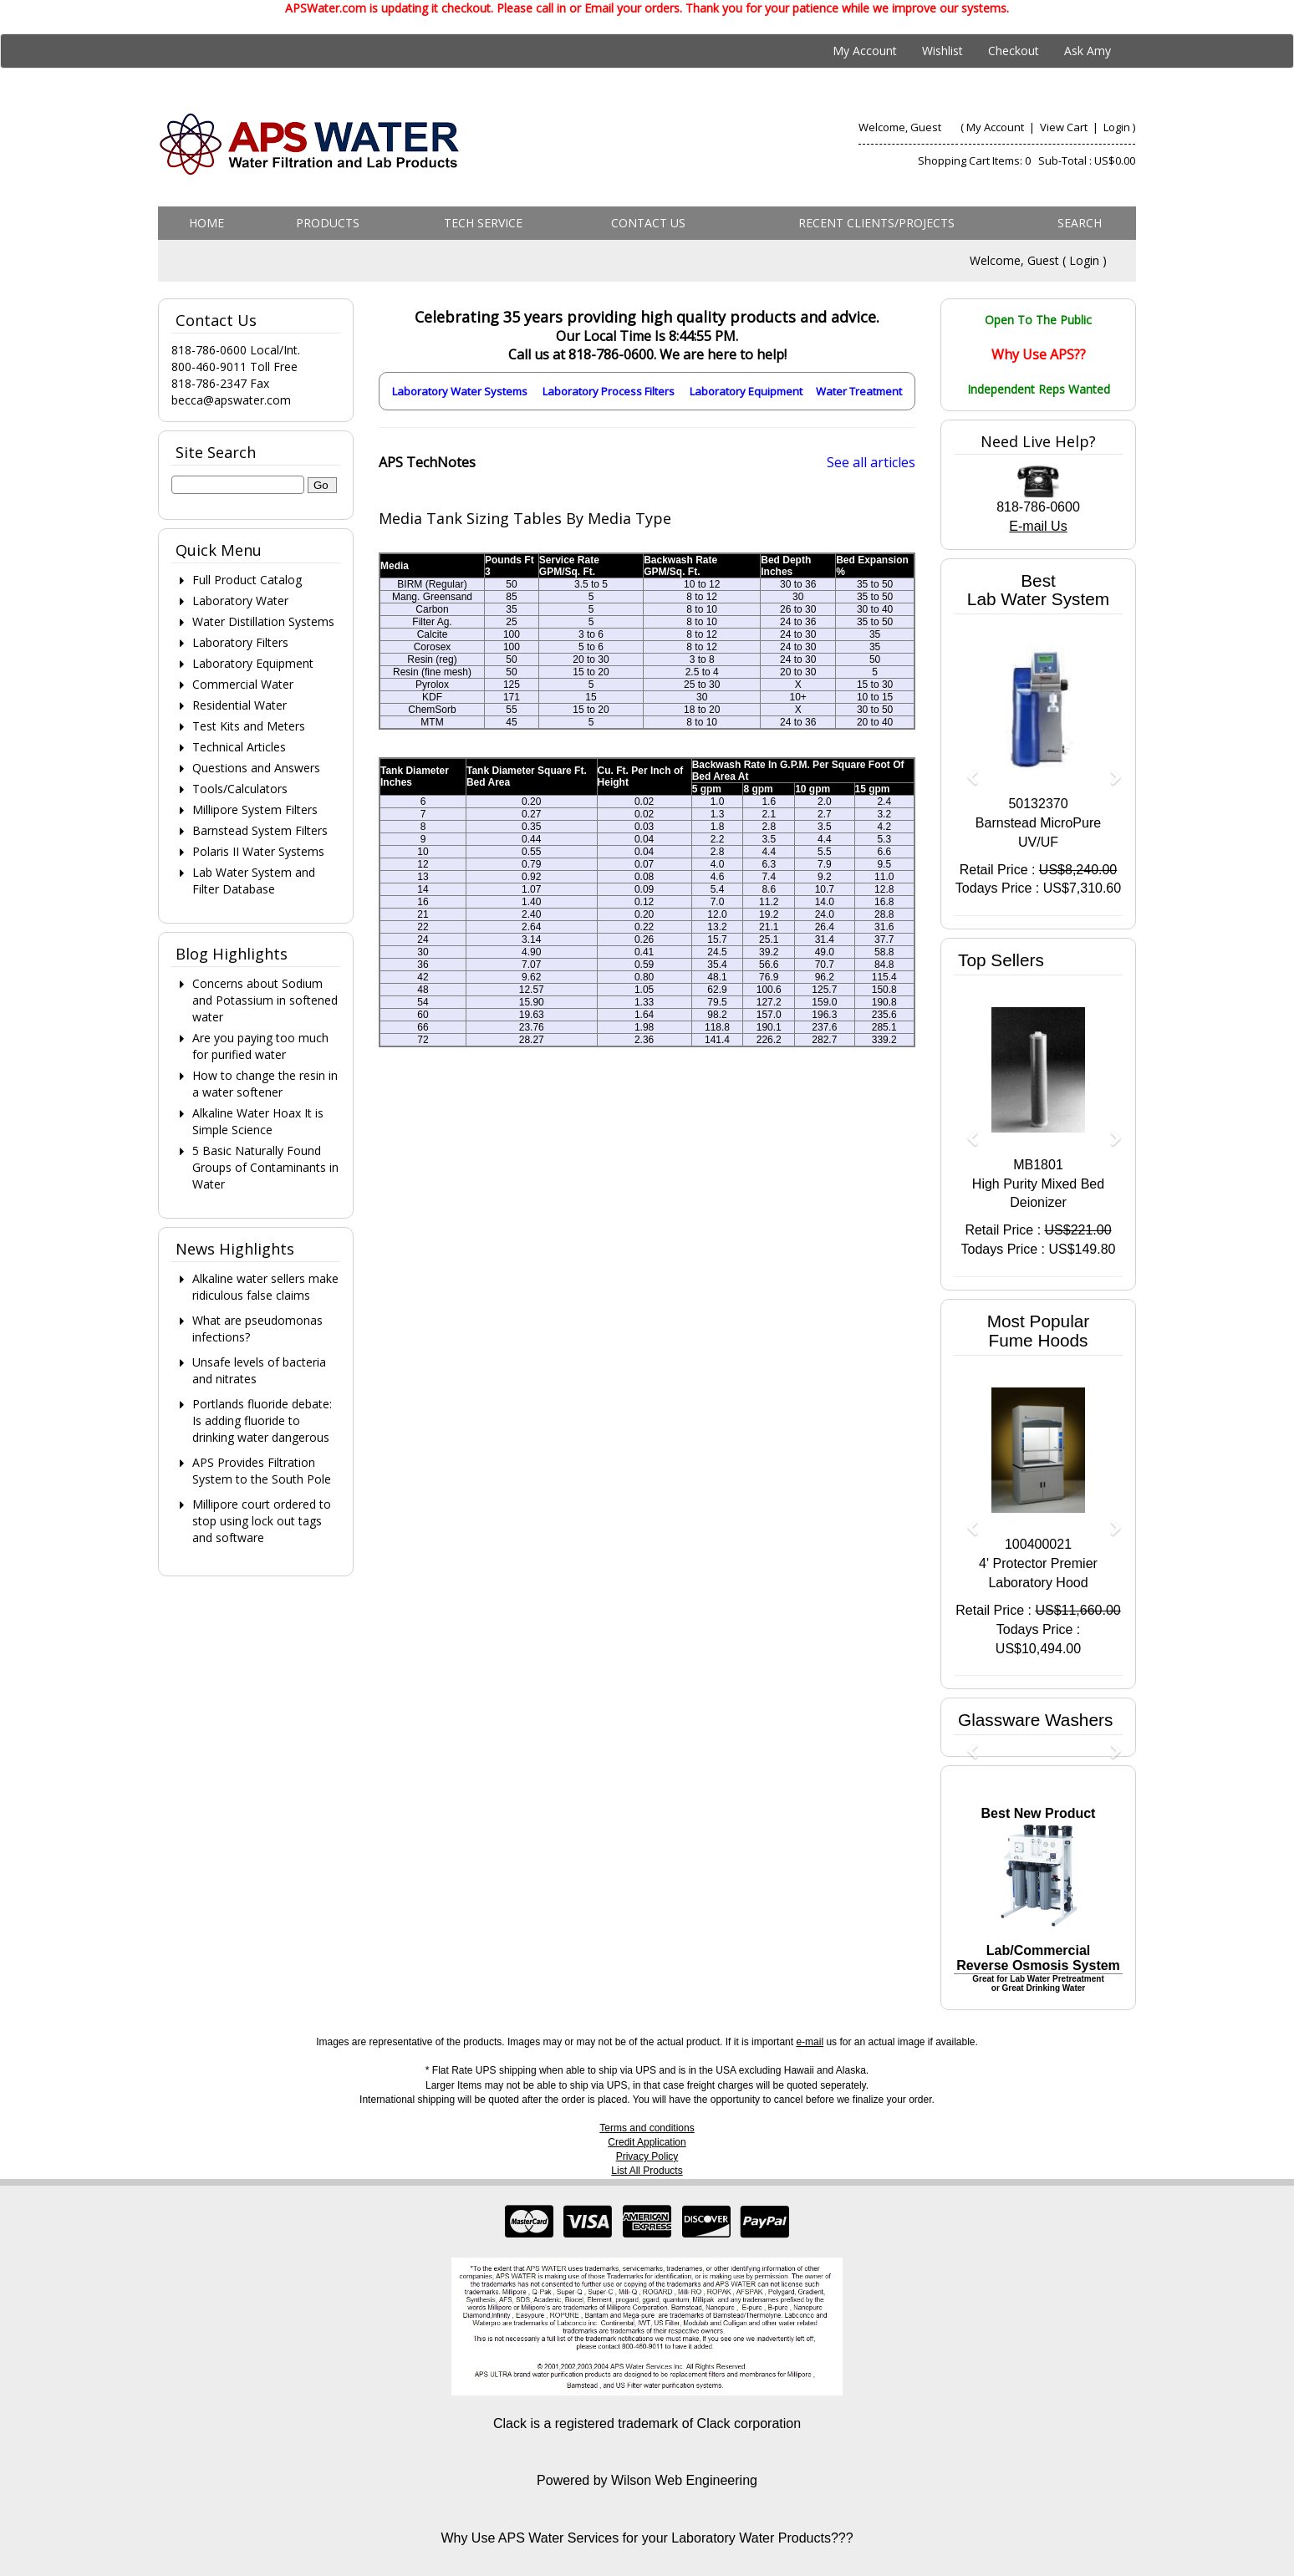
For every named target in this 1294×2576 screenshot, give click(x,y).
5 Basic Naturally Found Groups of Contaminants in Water (265, 1167)
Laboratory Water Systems (459, 391)
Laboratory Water (240, 600)
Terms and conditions (646, 2128)
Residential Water (239, 705)
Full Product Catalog (247, 580)
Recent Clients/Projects (876, 223)
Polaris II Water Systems (258, 851)
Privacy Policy (647, 2156)
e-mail (809, 2042)
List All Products (646, 2170)
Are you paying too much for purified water (260, 1046)
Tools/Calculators (240, 789)
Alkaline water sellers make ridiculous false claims (265, 1286)
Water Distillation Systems (263, 621)
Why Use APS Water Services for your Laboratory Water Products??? (647, 2538)
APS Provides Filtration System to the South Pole (261, 1470)
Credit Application (646, 2142)
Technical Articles (239, 747)
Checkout (1013, 51)
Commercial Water (242, 684)
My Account (865, 51)
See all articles (871, 462)
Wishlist (942, 51)
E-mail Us (1038, 526)
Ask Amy (1087, 51)
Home (206, 223)
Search (1079, 223)
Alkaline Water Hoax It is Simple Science (258, 1121)
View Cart (1065, 127)
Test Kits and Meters (248, 726)
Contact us (648, 223)
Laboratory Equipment (746, 391)
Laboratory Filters (240, 642)
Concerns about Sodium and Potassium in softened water (265, 1000)
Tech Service (483, 223)
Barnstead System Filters (260, 830)
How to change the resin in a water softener (265, 1083)
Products (327, 223)
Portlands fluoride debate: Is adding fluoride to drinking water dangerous (262, 1420)
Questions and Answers (256, 768)
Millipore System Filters (255, 809)
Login (1116, 127)
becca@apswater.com (231, 400)
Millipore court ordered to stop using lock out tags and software (261, 1520)
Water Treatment (859, 391)
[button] (966, 769)
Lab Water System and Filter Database (253, 880)
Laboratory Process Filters (609, 391)
